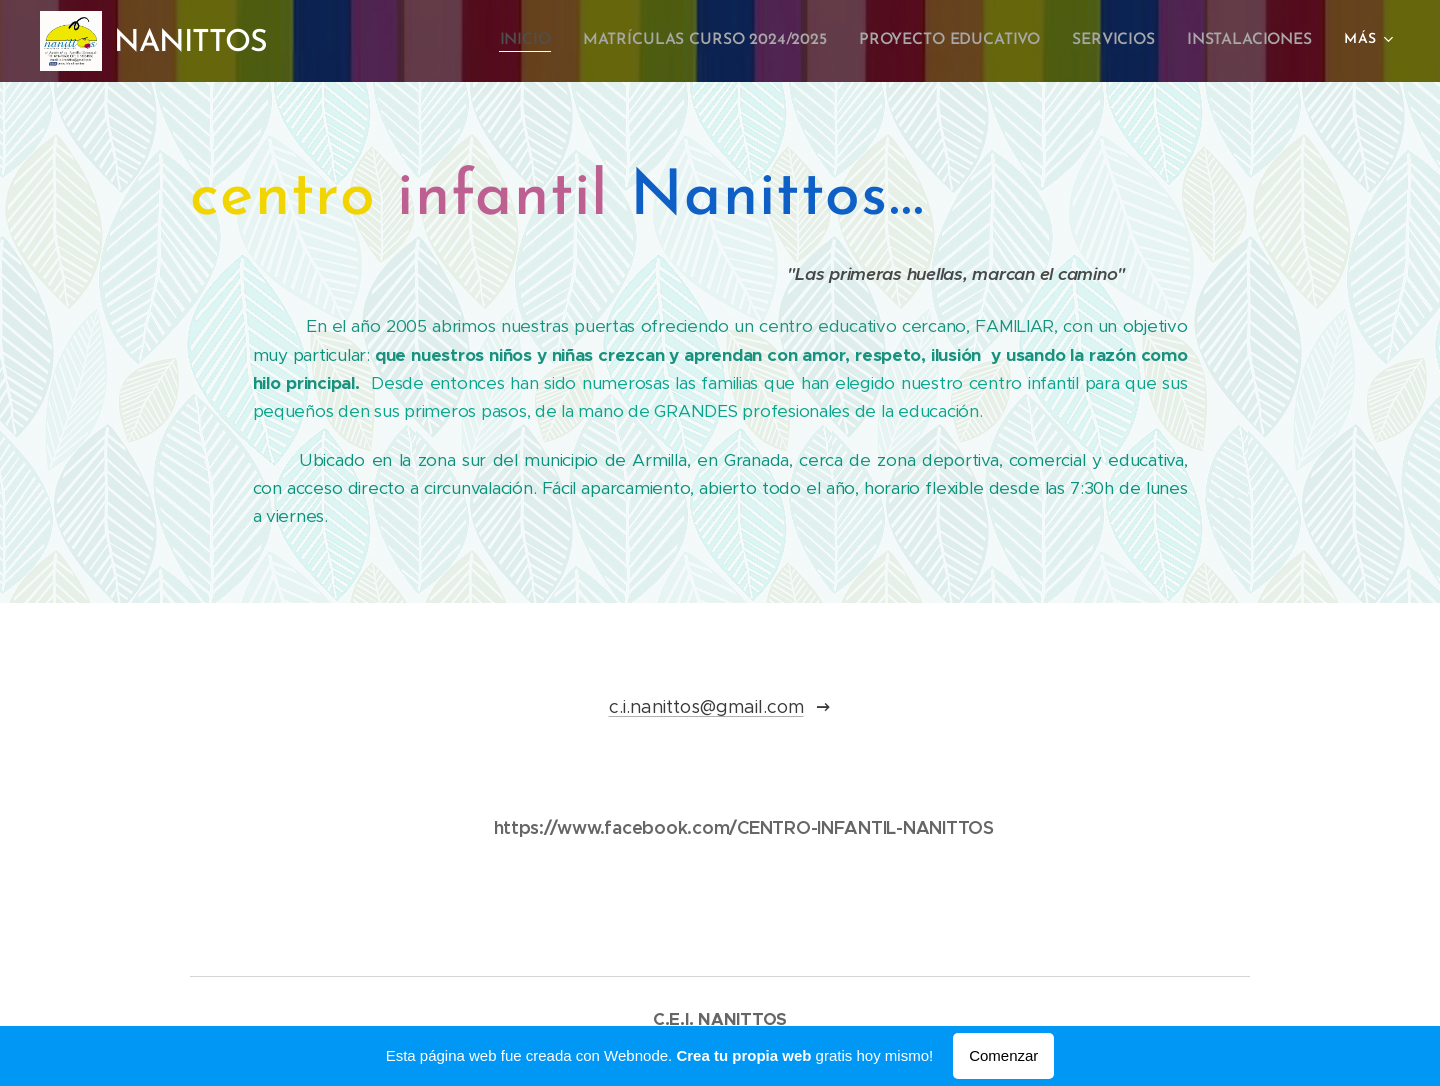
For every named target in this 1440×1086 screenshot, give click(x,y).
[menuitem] (547, 41)
